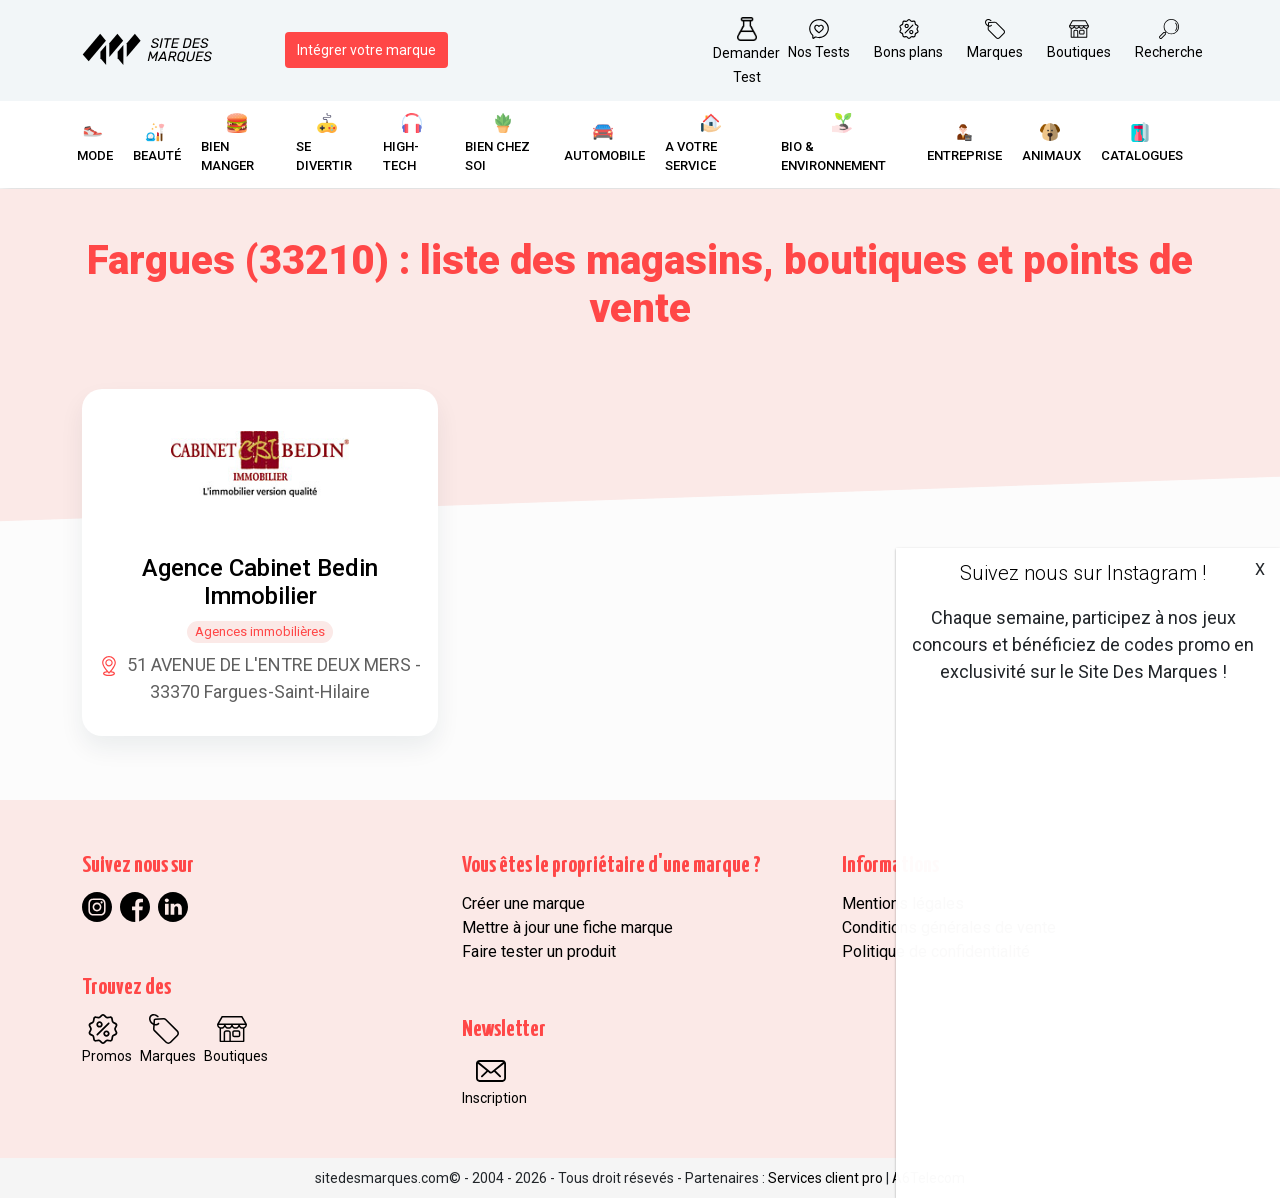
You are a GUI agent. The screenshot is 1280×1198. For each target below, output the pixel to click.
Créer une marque (523, 903)
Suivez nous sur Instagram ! (1083, 573)
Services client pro (825, 1178)
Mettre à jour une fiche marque (567, 927)
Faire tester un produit (539, 951)
